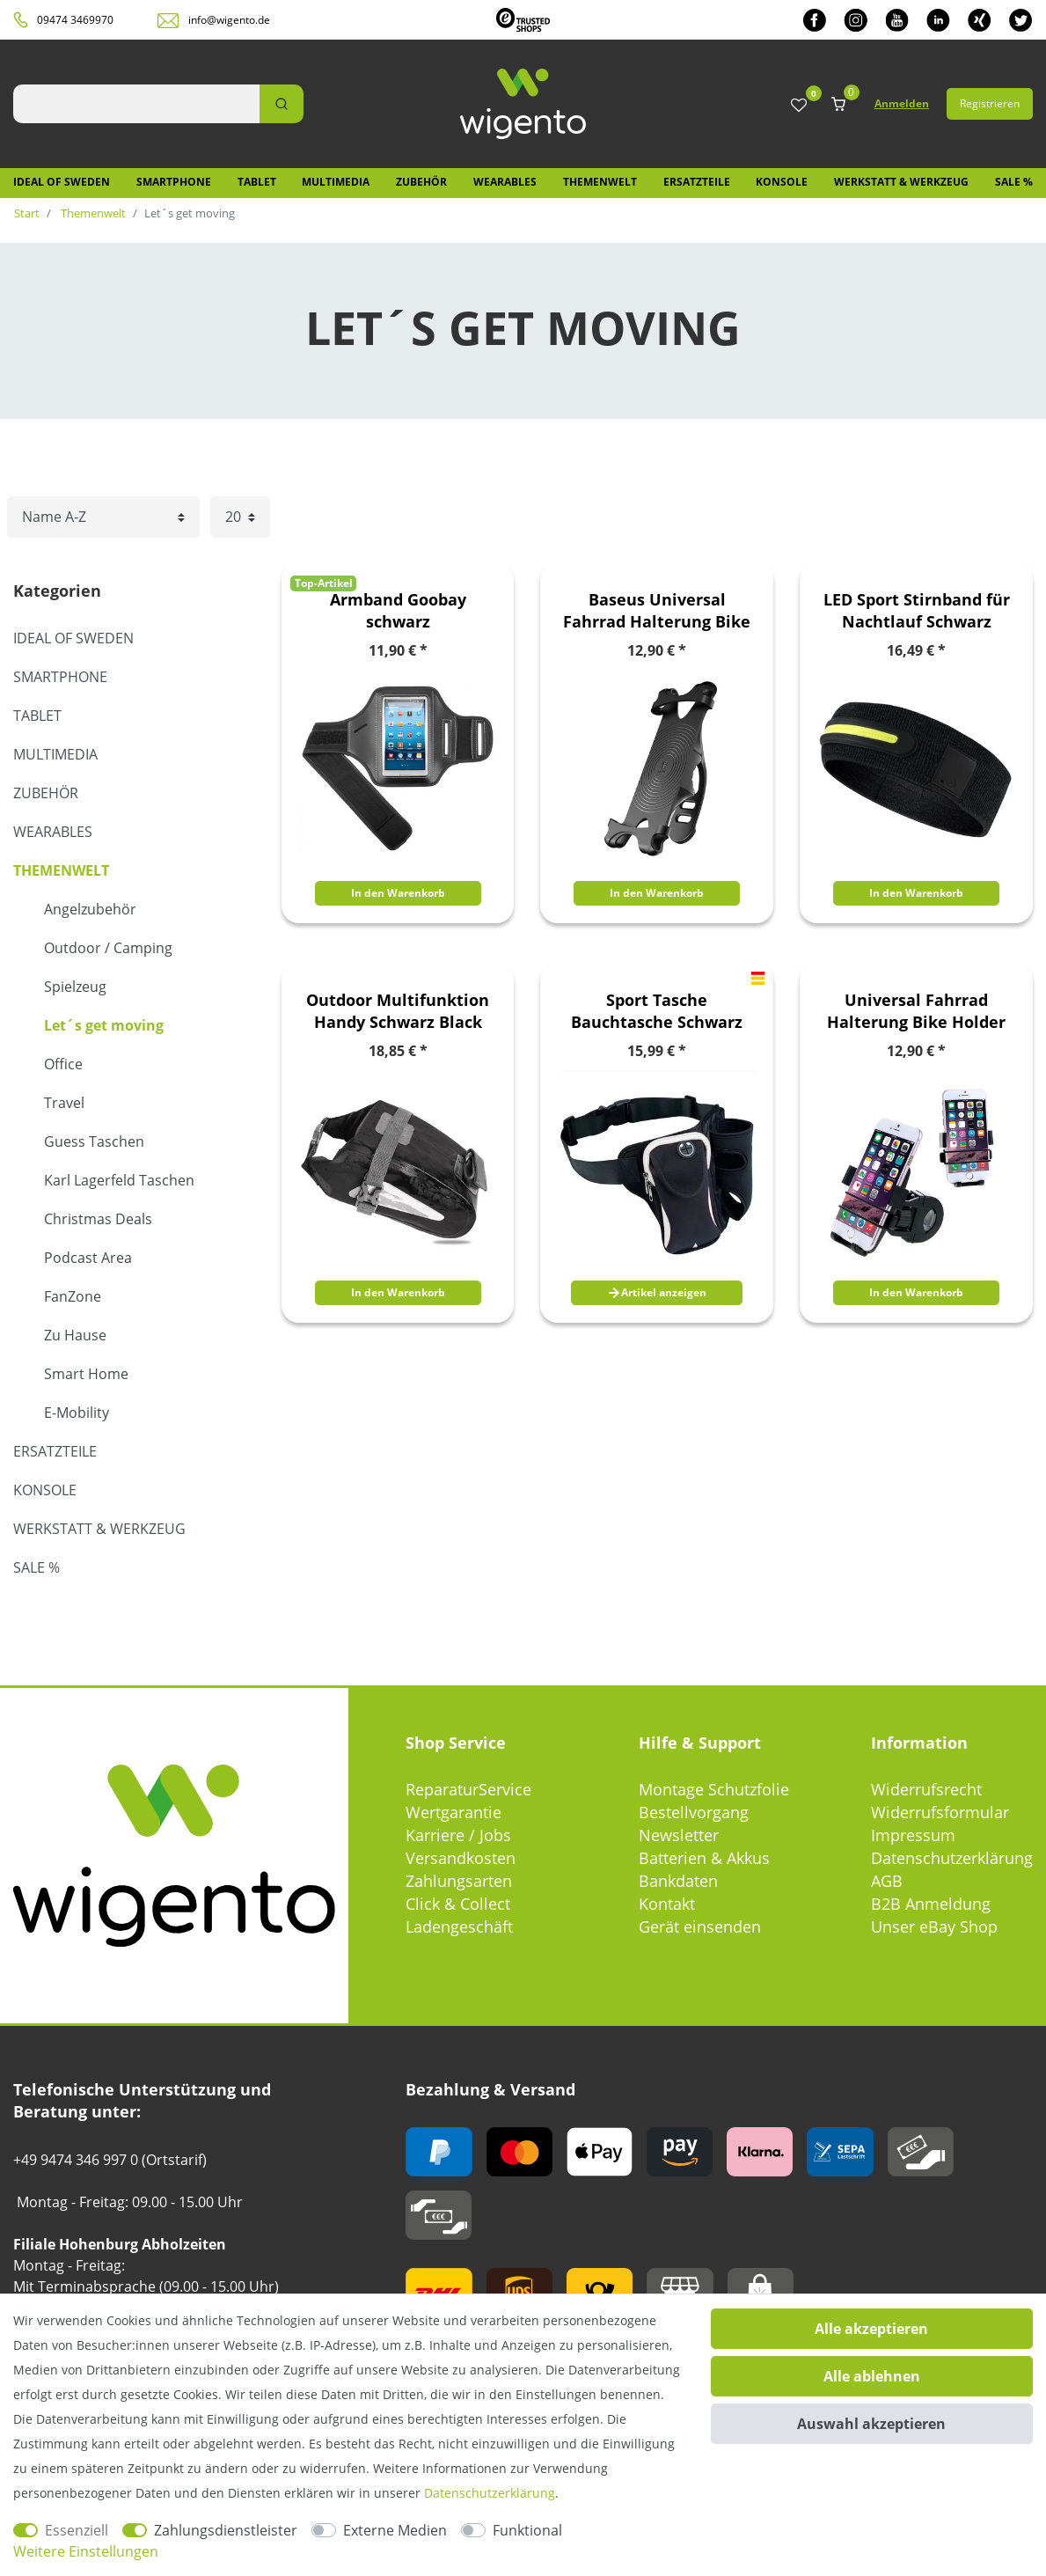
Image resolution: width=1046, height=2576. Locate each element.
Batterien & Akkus (704, 1857)
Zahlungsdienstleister (225, 2530)
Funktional (527, 2530)
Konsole (782, 181)
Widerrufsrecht (926, 1789)
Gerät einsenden (700, 1926)
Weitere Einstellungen (85, 2551)
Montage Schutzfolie (714, 1789)
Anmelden (901, 103)
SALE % (1014, 181)
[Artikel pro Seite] (240, 517)
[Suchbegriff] (136, 103)
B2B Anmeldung (931, 1903)
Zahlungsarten (459, 1880)
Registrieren (990, 103)
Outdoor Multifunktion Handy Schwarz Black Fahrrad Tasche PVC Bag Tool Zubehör (398, 1011)
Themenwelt (600, 181)
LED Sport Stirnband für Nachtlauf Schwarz (916, 610)
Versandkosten (461, 1857)
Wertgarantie (453, 1812)
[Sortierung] (103, 517)
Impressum (913, 1835)
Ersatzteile (696, 181)
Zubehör (421, 181)
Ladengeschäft (459, 1926)
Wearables (505, 181)
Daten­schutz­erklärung (489, 2492)
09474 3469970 (75, 19)
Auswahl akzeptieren (871, 2423)
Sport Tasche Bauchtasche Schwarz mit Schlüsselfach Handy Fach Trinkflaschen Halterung (657, 1011)
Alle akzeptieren (871, 2328)
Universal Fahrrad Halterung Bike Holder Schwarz (916, 1011)
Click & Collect (458, 1903)
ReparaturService (468, 1789)
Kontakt (667, 1903)
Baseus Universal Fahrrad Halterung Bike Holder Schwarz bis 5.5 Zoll (656, 611)
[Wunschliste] (799, 106)
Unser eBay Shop (934, 1926)
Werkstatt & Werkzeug (901, 181)
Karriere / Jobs (458, 1835)
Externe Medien (395, 2530)
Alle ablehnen (871, 2376)
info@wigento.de (229, 19)
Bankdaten (678, 1880)
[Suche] (282, 103)
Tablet (257, 181)
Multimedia (335, 181)
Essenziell (76, 2530)
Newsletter (679, 1835)
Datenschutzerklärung (952, 1857)
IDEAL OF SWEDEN (61, 181)
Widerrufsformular (940, 1812)
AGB (887, 1880)
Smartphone (173, 181)
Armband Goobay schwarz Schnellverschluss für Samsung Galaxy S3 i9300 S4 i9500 (397, 611)
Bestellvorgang (694, 1812)
